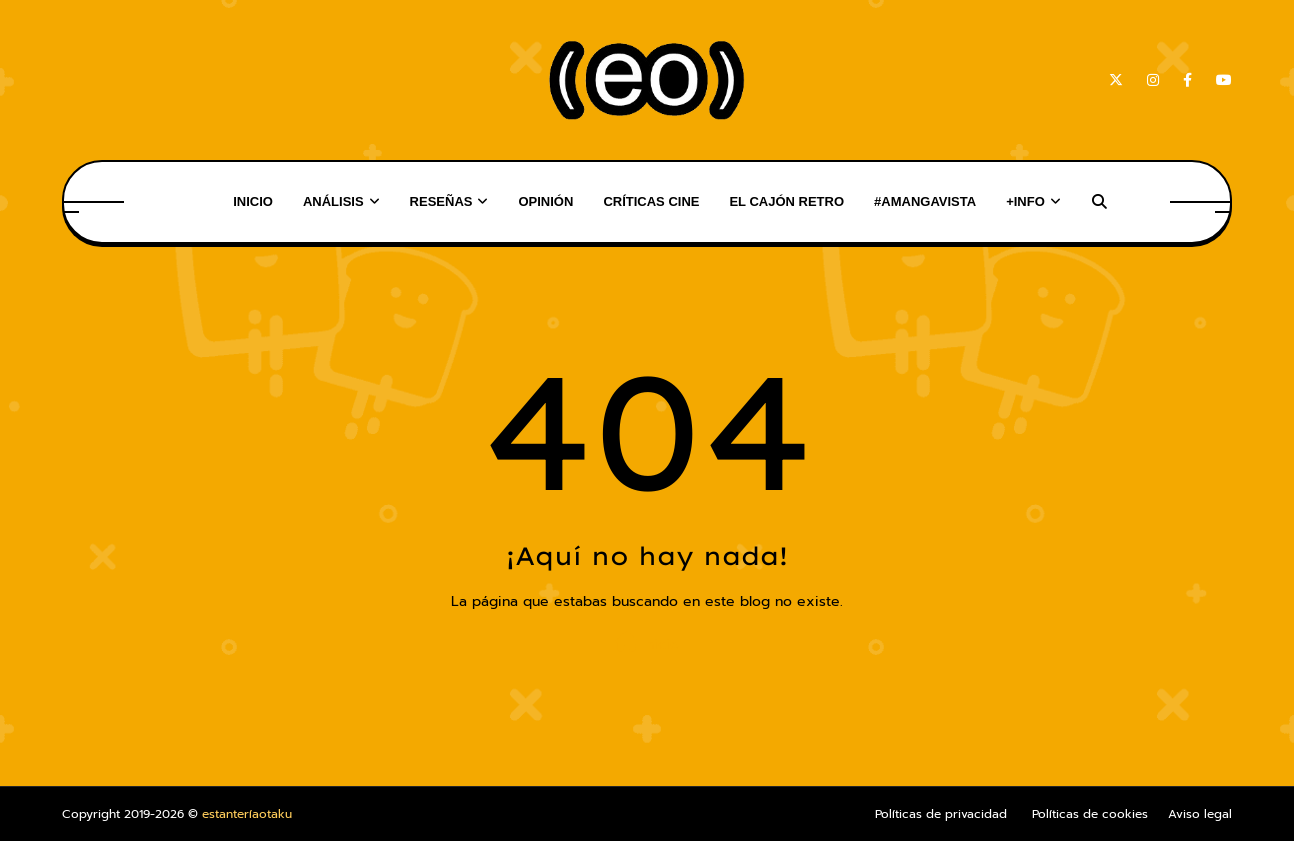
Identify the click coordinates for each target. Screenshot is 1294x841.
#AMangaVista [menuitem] (925, 201)
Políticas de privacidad (941, 814)
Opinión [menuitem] (545, 201)
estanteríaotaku (247, 814)
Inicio (647, 643)
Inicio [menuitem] (253, 201)
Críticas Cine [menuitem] (651, 201)
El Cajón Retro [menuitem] (786, 201)
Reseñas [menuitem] (441, 201)
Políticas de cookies (1090, 814)
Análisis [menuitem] (333, 201)
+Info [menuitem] (1025, 201)
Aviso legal (1200, 814)
